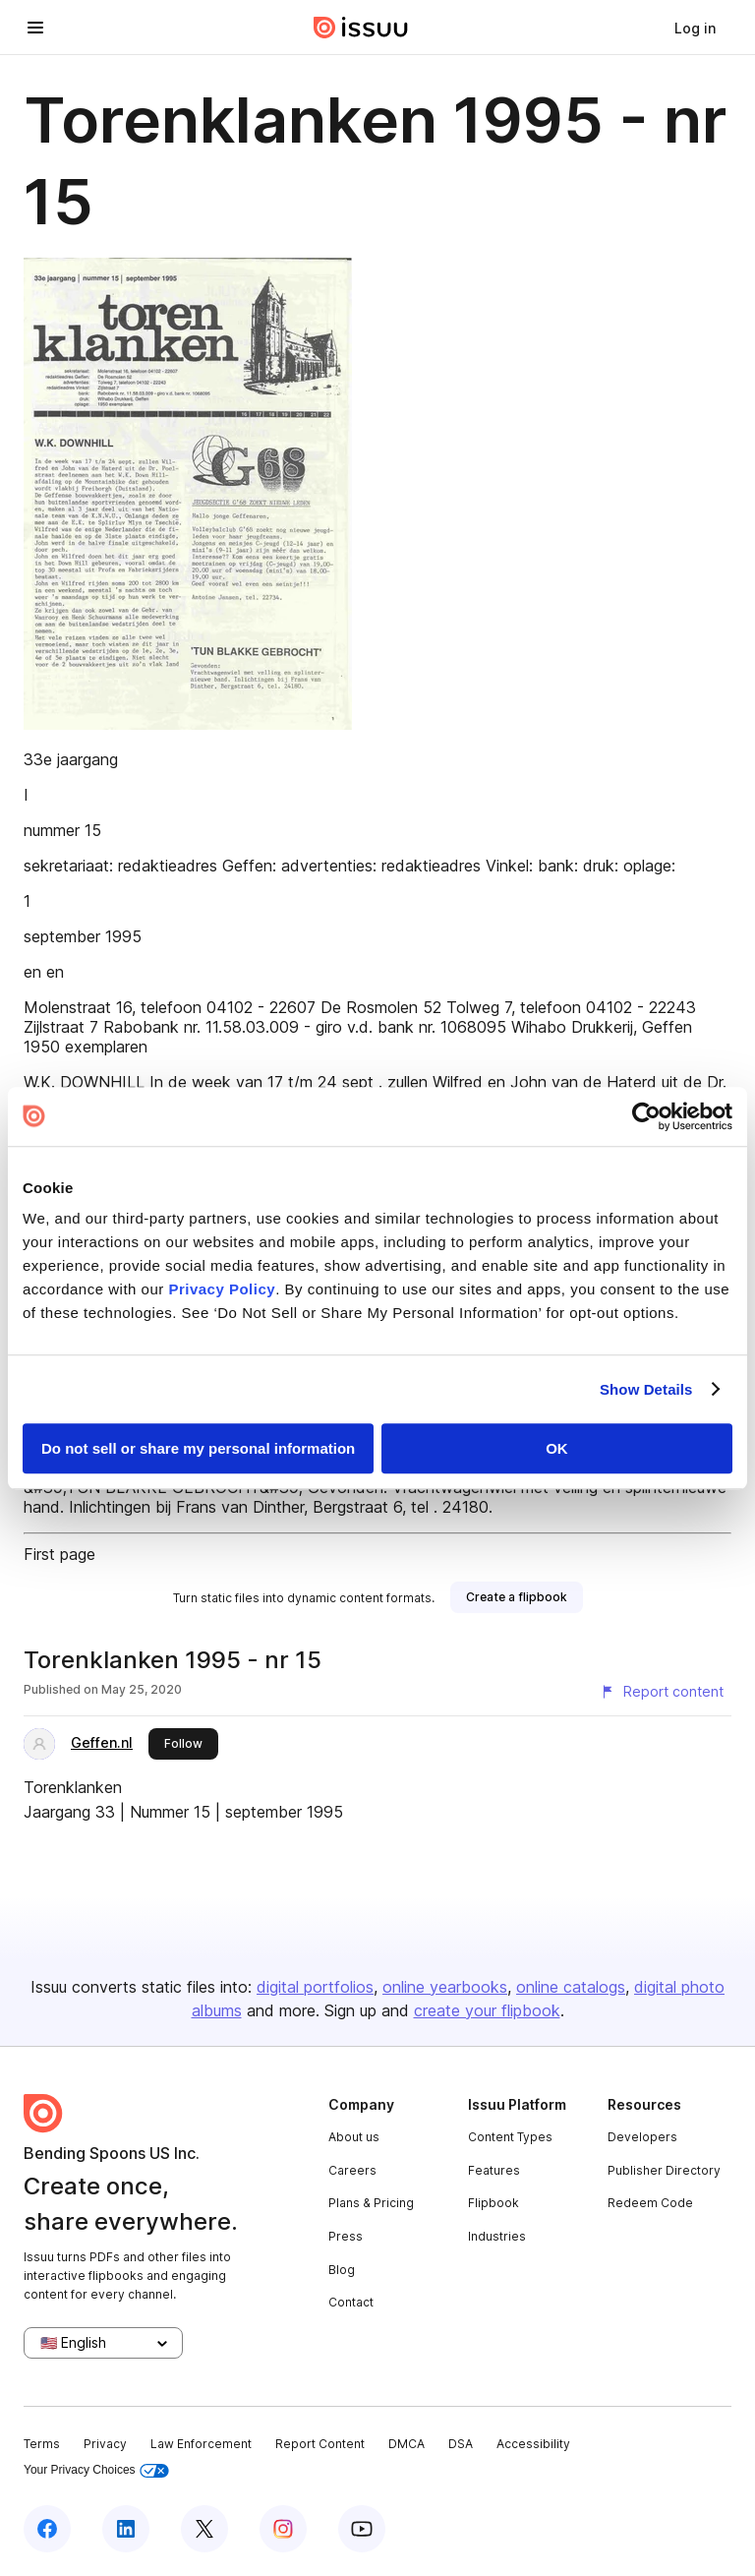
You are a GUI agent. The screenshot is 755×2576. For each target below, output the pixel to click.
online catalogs (570, 1987)
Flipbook (493, 2202)
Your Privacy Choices (96, 2470)
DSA (460, 2443)
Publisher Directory (664, 2170)
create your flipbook (487, 2010)
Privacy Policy (221, 1289)
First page (59, 1554)
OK (557, 1448)
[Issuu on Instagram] (283, 2528)
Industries (497, 2236)
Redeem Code (650, 2202)
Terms (42, 2443)
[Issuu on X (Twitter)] (204, 2528)
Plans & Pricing (371, 2202)
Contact (351, 2302)
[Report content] (661, 1692)
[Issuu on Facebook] (47, 2528)
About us (353, 2136)
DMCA (406, 2443)
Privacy (105, 2443)
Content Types (510, 2136)
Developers (642, 2136)
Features (494, 2170)
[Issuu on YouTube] (361, 2528)
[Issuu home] (361, 27)
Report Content (320, 2443)
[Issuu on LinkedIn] (125, 2528)
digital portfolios (315, 1987)
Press (345, 2236)
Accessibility (533, 2443)
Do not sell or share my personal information (198, 1448)
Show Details (646, 1389)
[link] (695, 27)
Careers (352, 2170)
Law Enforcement (201, 2443)
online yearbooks (444, 1987)
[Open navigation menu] (35, 27)
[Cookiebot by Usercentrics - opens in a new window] (646, 1116)
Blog (341, 2269)
